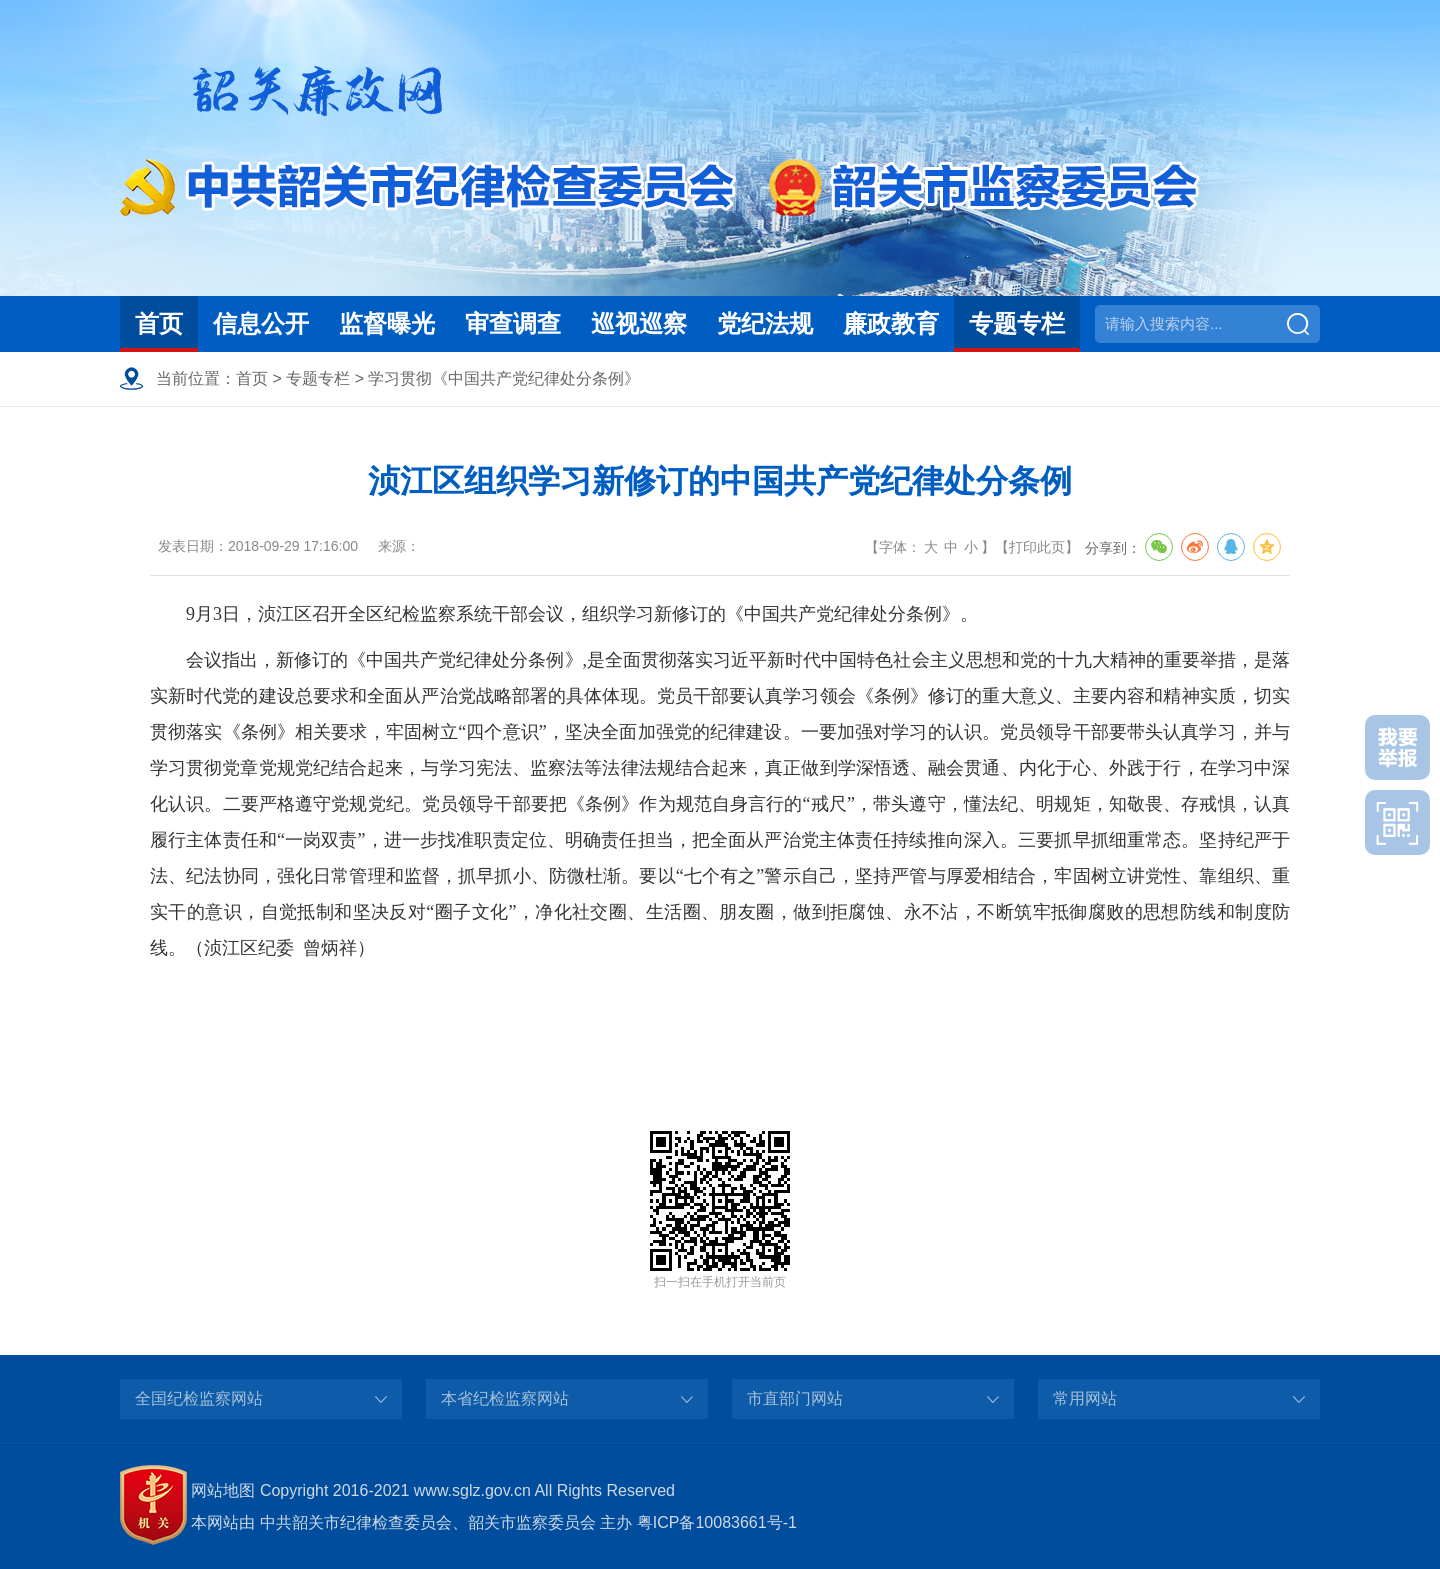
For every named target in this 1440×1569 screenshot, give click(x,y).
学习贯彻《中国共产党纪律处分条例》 (504, 378)
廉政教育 (891, 323)
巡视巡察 (639, 323)
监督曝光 (387, 323)
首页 (159, 323)
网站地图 (223, 1490)
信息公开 (261, 323)
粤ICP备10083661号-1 (717, 1522)
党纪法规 (765, 323)
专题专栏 (1017, 323)
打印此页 (1037, 547)
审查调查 (513, 323)
